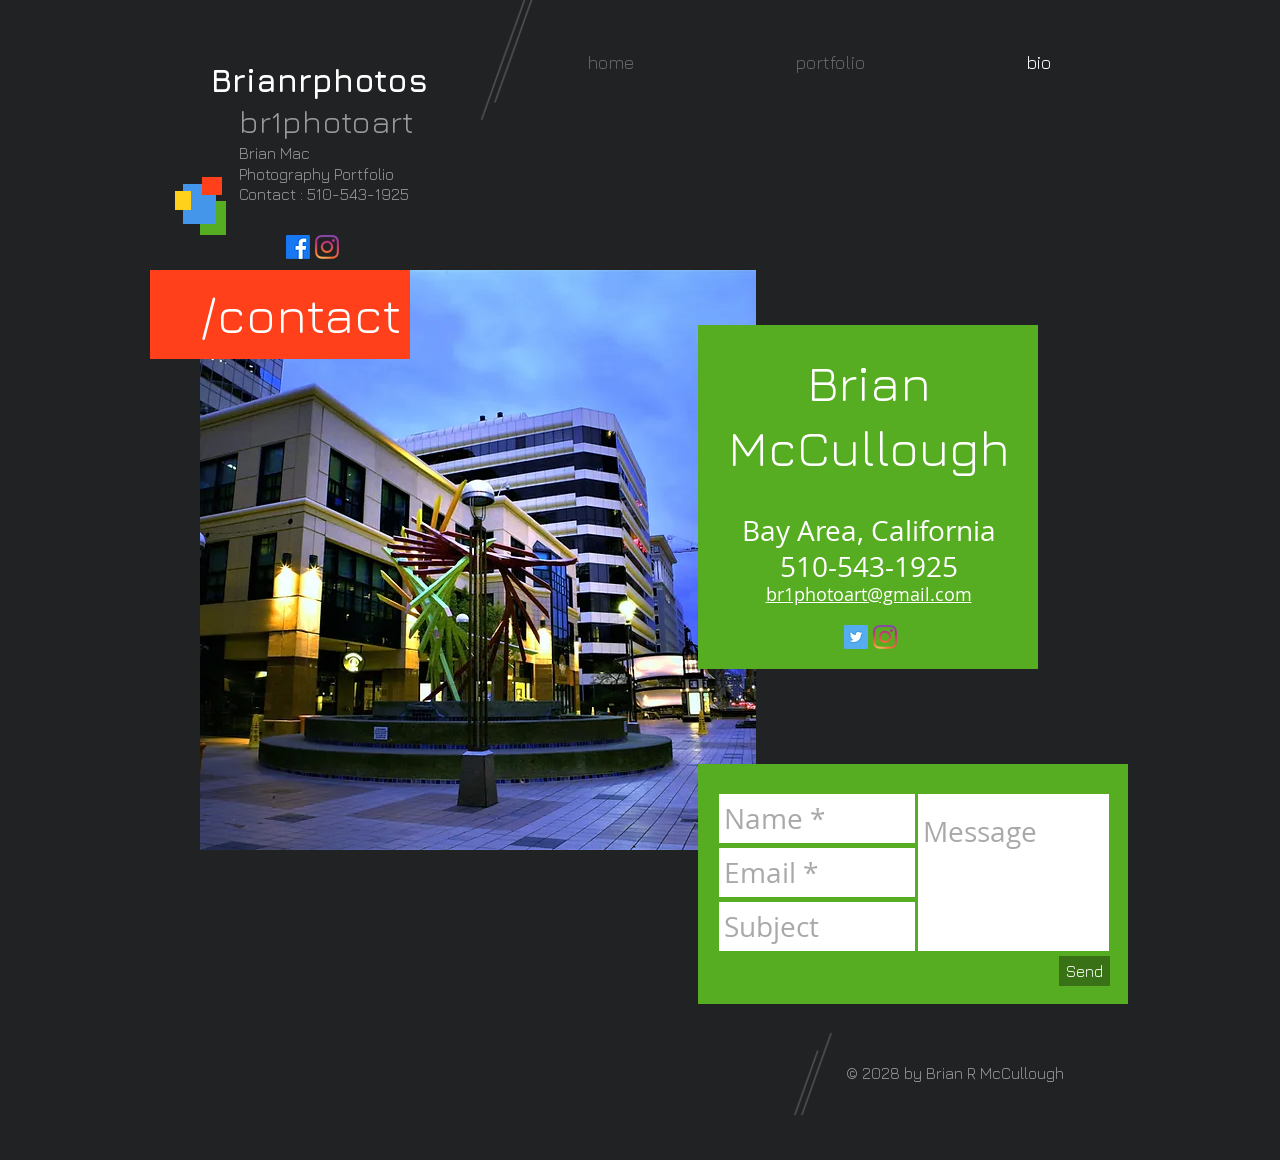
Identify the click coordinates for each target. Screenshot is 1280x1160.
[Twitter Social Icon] (856, 637)
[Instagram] (327, 247)
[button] (829, 62)
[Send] (1084, 971)
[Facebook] (298, 247)
